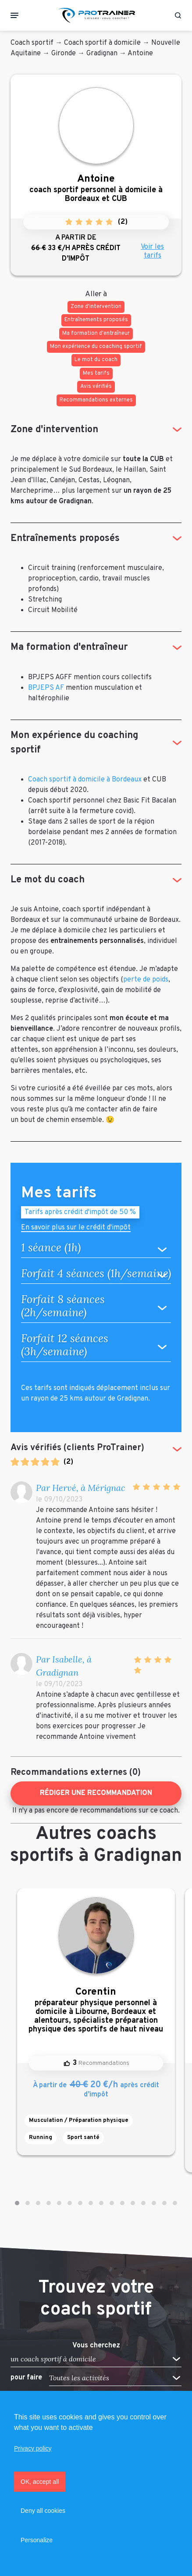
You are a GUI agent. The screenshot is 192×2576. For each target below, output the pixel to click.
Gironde (63, 53)
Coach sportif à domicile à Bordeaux (85, 779)
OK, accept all (40, 2481)
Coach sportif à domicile (102, 43)
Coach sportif (32, 43)
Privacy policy (33, 2448)
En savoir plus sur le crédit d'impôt (76, 1228)
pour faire (26, 2378)
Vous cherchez (96, 2345)
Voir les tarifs (152, 251)
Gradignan (101, 53)
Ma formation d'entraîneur (69, 647)
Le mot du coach (48, 880)
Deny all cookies (43, 2510)
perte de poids (145, 979)
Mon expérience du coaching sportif (74, 743)
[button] (17, 2203)
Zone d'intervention (54, 430)
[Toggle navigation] (14, 15)
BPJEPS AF (46, 688)
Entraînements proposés (65, 539)
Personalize (37, 2540)
